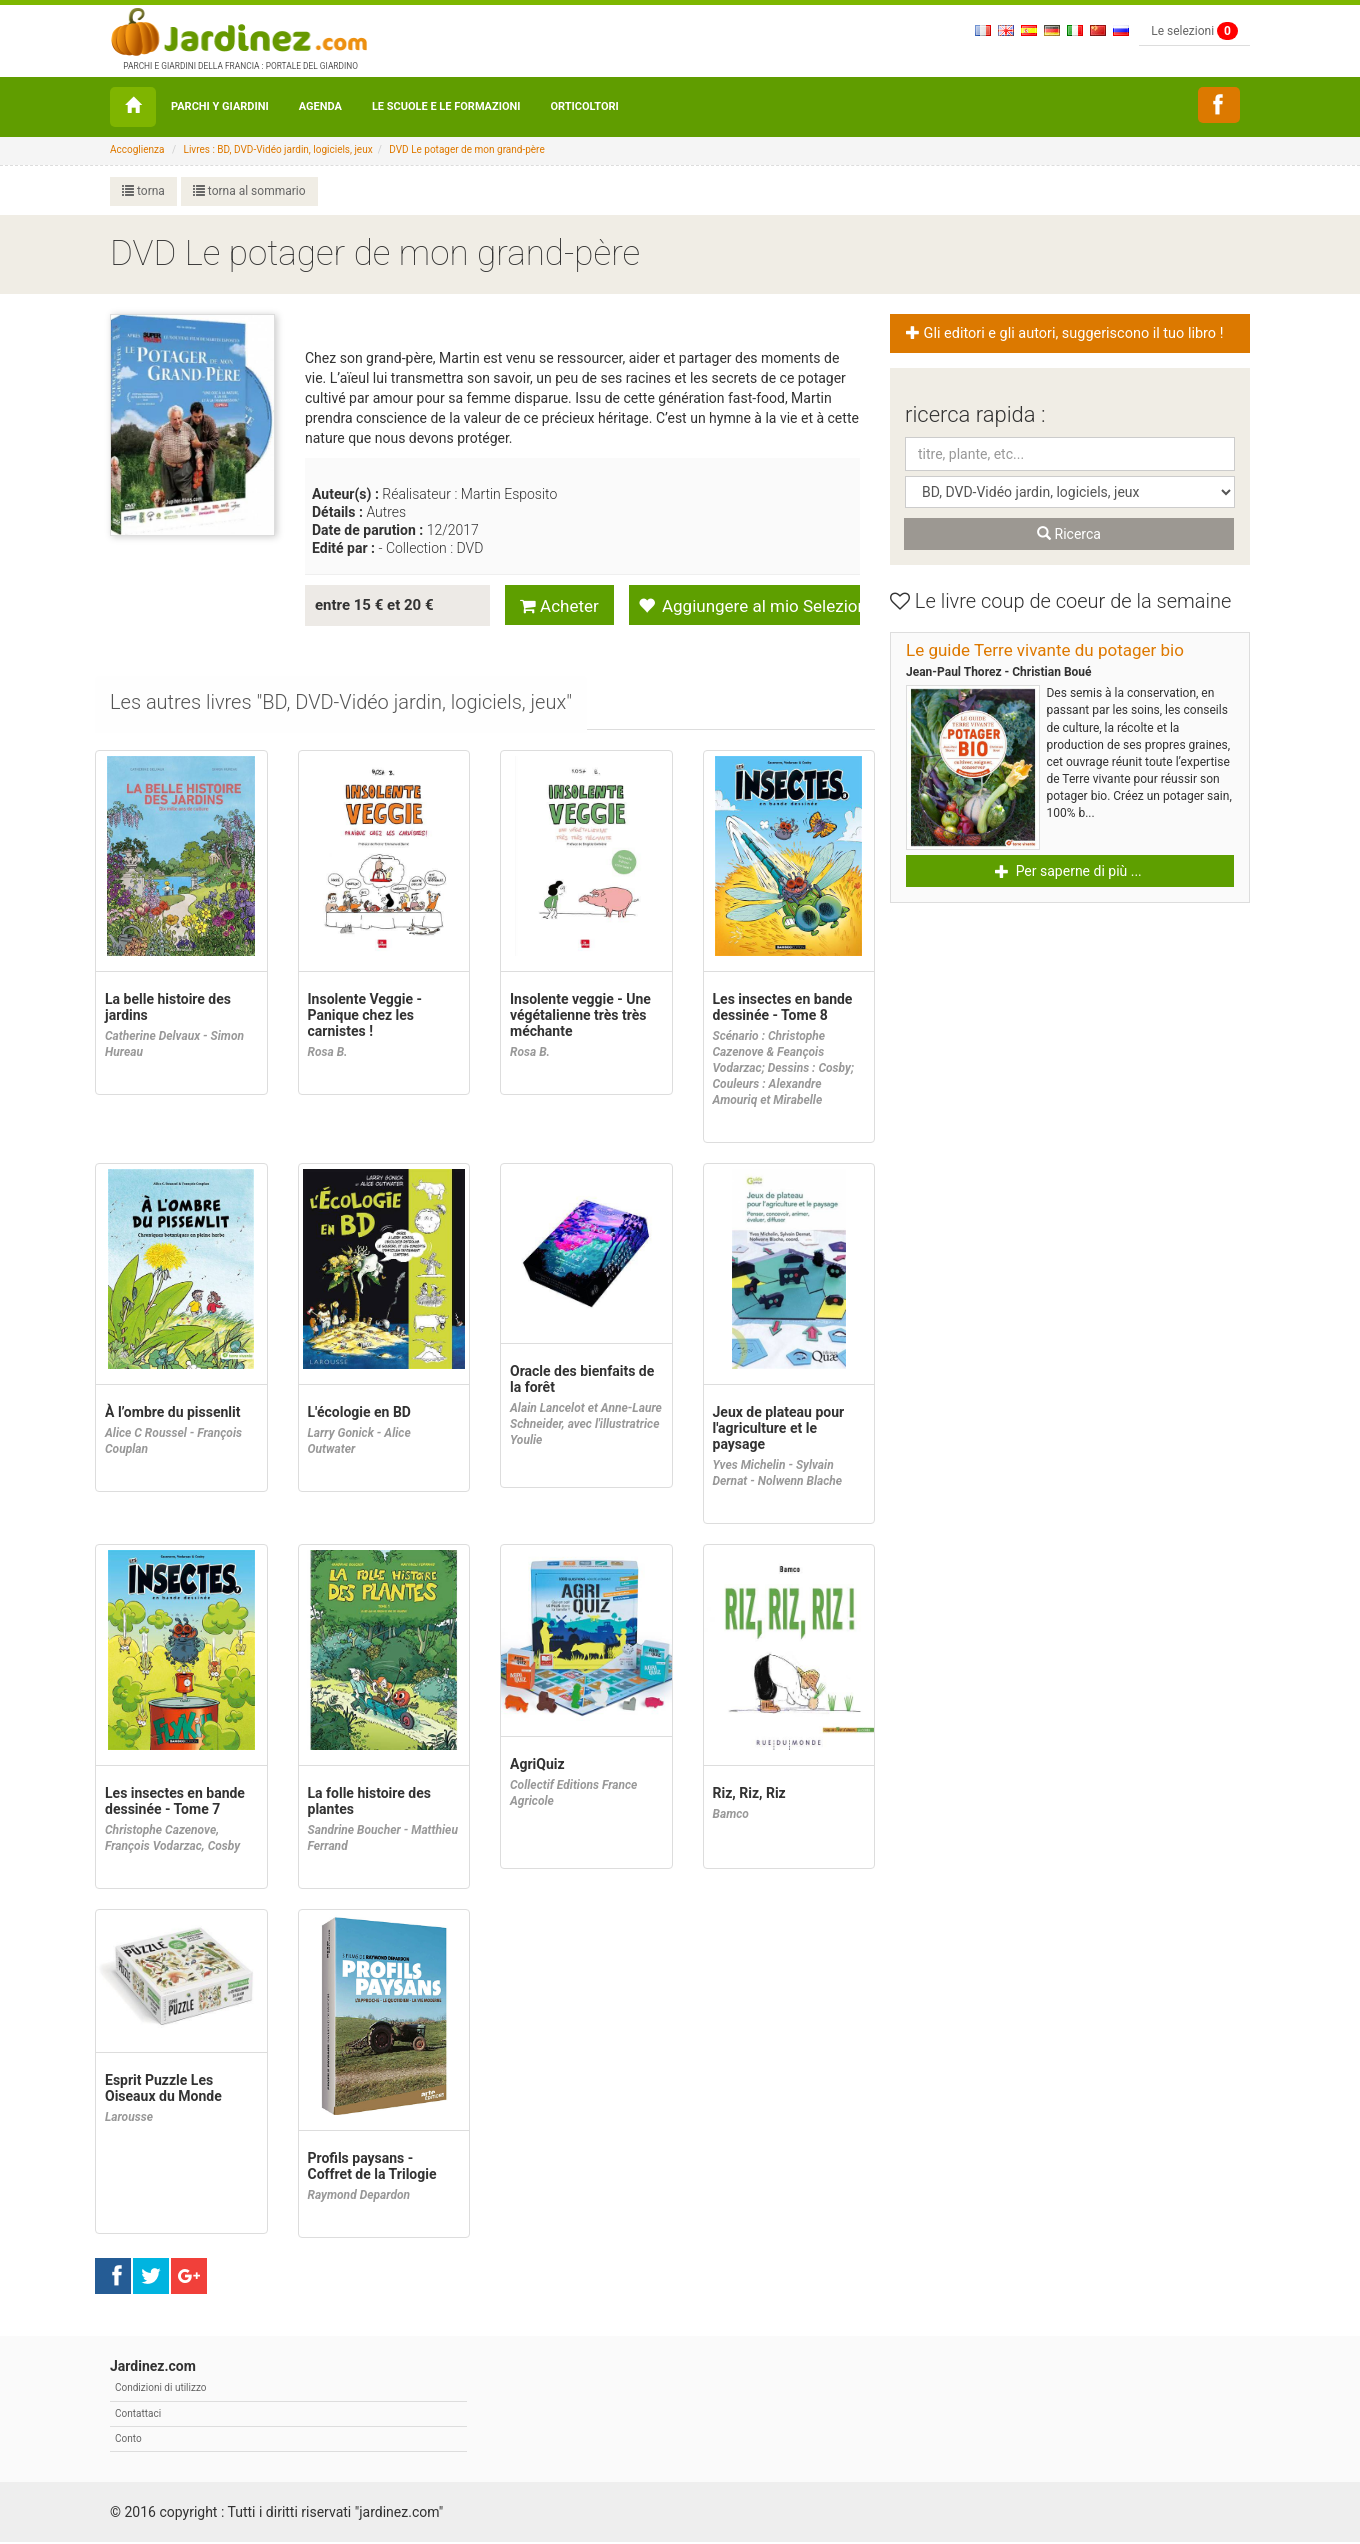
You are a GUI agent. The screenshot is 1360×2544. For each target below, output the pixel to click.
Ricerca (1069, 534)
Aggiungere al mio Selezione (749, 606)
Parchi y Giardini (220, 106)
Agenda (320, 106)
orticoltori (584, 106)
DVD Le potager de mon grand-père (466, 149)
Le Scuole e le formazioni (446, 106)
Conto (128, 2440)
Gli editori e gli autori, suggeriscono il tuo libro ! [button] (1065, 333)
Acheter (559, 606)
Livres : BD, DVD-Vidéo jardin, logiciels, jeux (278, 149)
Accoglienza (137, 149)
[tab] (342, 705)
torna (143, 191)
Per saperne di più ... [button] (1068, 871)
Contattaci (138, 2415)
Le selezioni (1194, 31)
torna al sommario (249, 191)
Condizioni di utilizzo (161, 2389)
